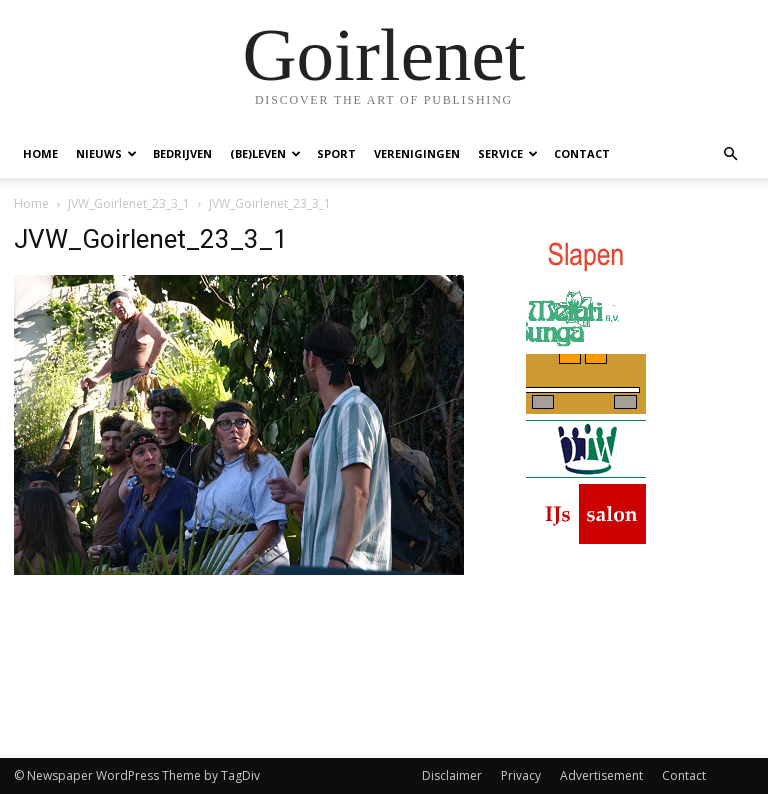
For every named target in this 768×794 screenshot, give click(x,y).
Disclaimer (452, 775)
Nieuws (106, 153)
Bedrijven (182, 153)
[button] (730, 154)
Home (40, 153)
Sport (336, 153)
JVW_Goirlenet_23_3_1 (129, 203)
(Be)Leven (265, 153)
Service (508, 153)
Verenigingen (417, 153)
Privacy (521, 775)
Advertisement (601, 775)
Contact (582, 153)
